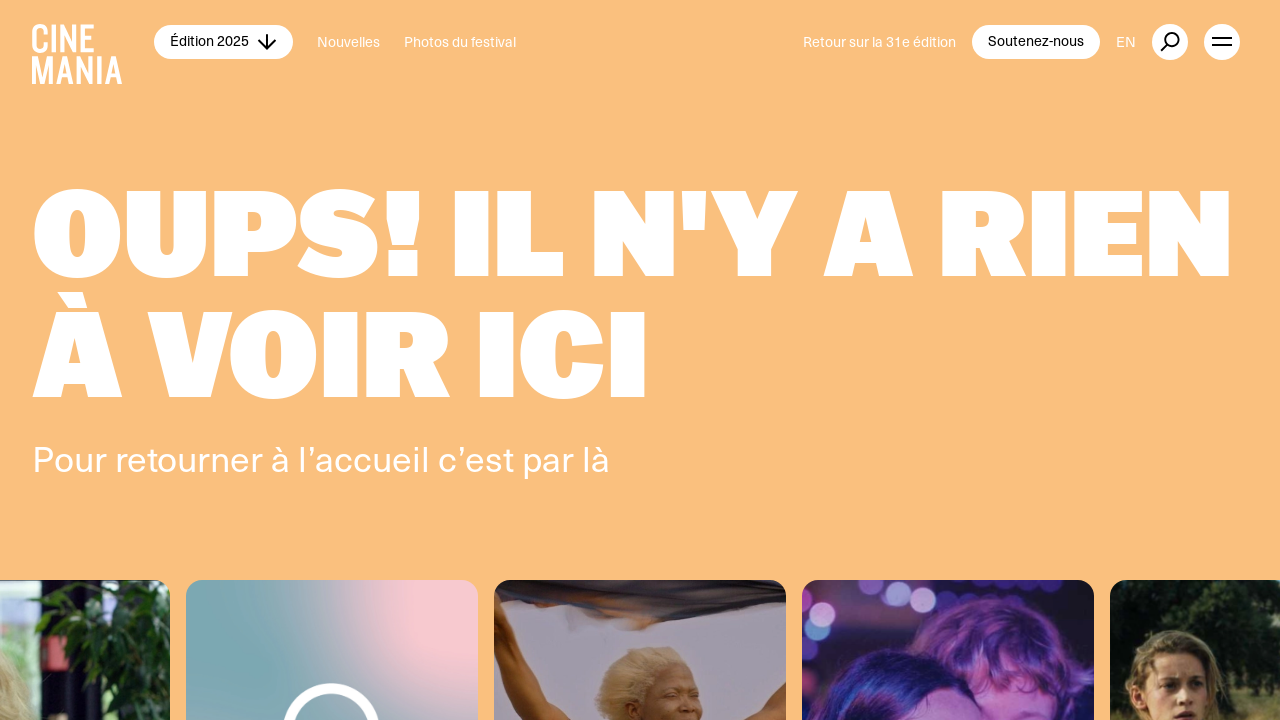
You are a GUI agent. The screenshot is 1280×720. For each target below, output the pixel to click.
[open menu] (1222, 42)
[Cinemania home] (93, 42)
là (596, 457)
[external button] (1170, 42)
